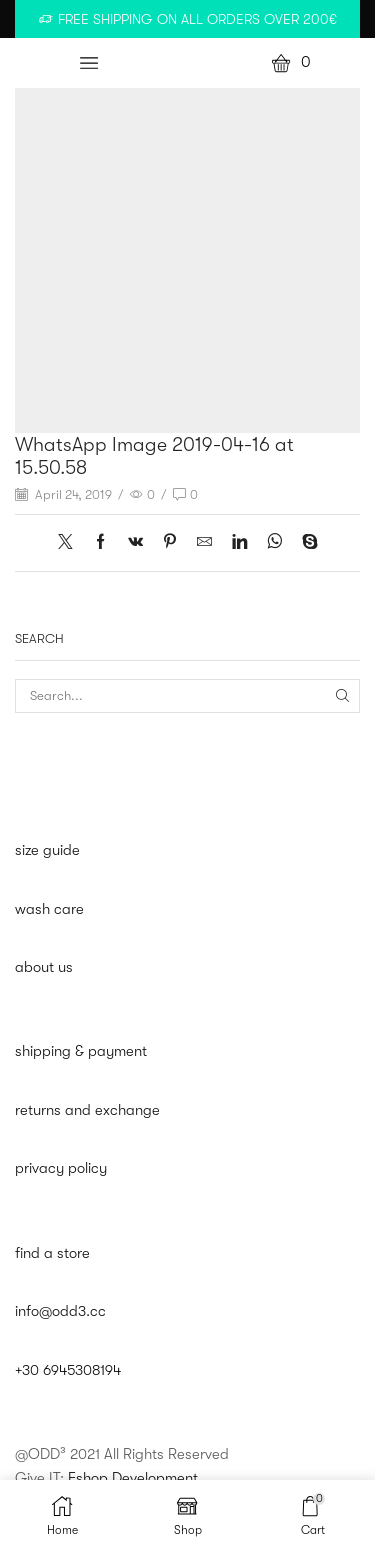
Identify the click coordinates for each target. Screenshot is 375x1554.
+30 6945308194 (68, 1370)
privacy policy (61, 1168)
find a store (52, 1253)
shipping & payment (81, 1051)
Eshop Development (133, 1478)
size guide (47, 850)
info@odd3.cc (60, 1311)
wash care (49, 909)
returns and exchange (87, 1110)
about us (44, 967)
